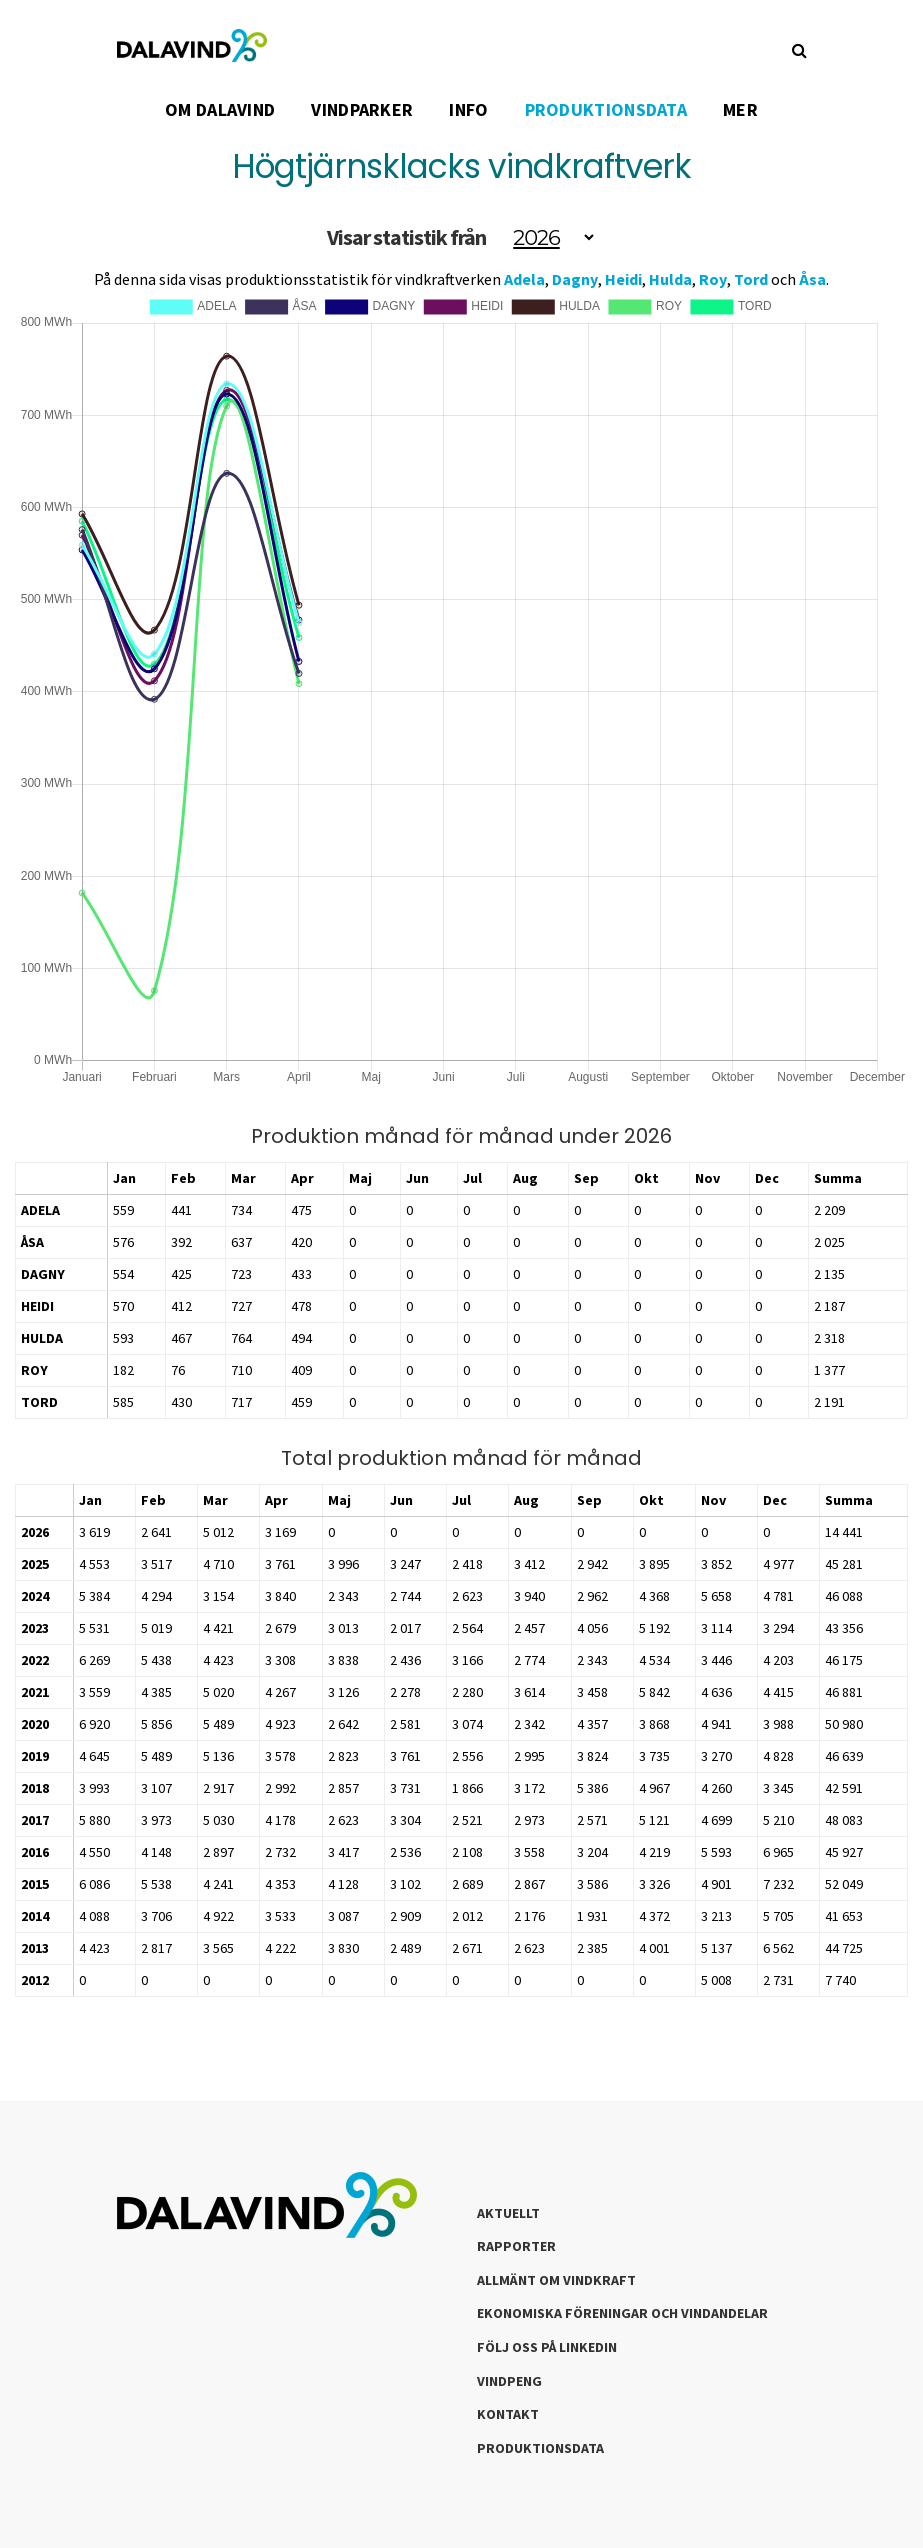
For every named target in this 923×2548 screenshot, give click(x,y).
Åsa (812, 279)
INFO (468, 109)
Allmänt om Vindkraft (556, 2280)
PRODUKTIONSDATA (606, 109)
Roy (713, 279)
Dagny (575, 279)
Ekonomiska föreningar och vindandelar (622, 2313)
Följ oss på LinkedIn (547, 2347)
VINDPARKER (362, 109)
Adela (524, 279)
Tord (751, 279)
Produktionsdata (540, 2448)
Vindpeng (509, 2381)
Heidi (623, 279)
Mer (740, 109)
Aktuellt (508, 2213)
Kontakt (508, 2414)
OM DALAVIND (220, 109)
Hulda (670, 279)
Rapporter (516, 2246)
